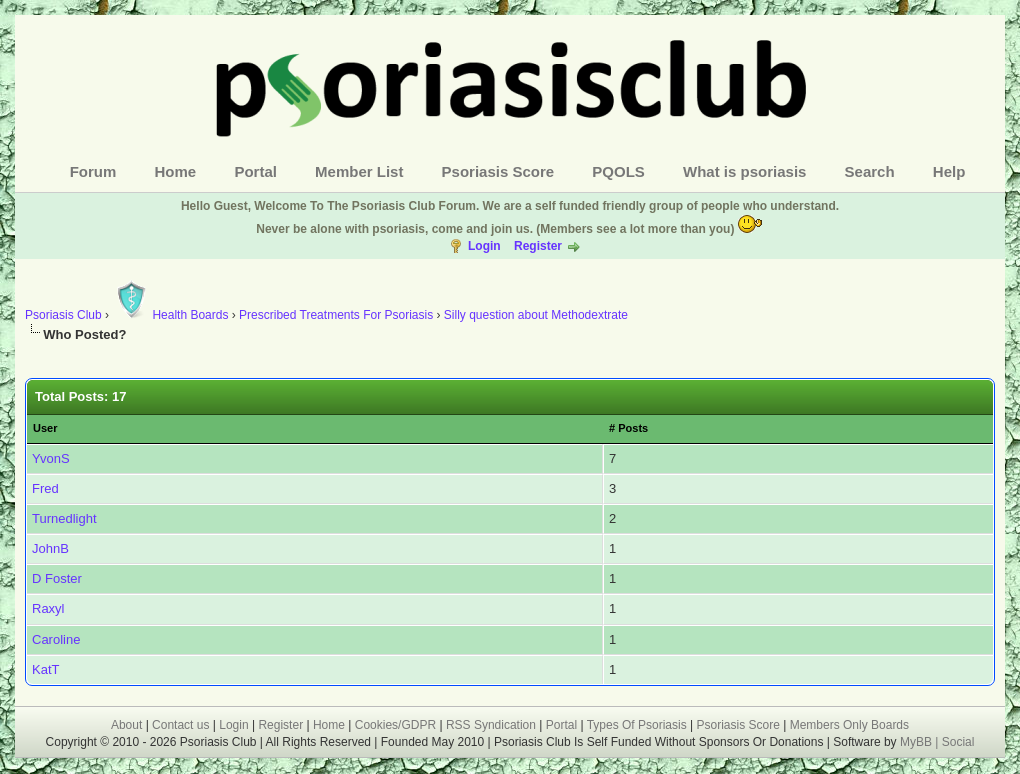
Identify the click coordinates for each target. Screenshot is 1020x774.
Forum (93, 171)
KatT (45, 669)
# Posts (628, 428)
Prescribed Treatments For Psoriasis (336, 315)
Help (949, 171)
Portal (255, 171)
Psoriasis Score (498, 171)
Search (870, 171)
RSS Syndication (491, 725)
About (126, 725)
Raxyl (48, 608)
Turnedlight (64, 518)
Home (176, 171)
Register (538, 246)
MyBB (917, 742)
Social (958, 742)
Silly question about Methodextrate (536, 315)
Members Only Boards (849, 725)
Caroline (56, 639)
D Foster (57, 578)
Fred (45, 488)
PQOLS (618, 171)
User (45, 428)
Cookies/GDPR (395, 725)
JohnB (50, 548)
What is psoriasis (744, 171)
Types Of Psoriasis (637, 725)
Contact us (180, 725)
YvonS (51, 458)
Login (484, 246)
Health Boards (170, 315)
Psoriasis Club (63, 315)
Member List (359, 171)
